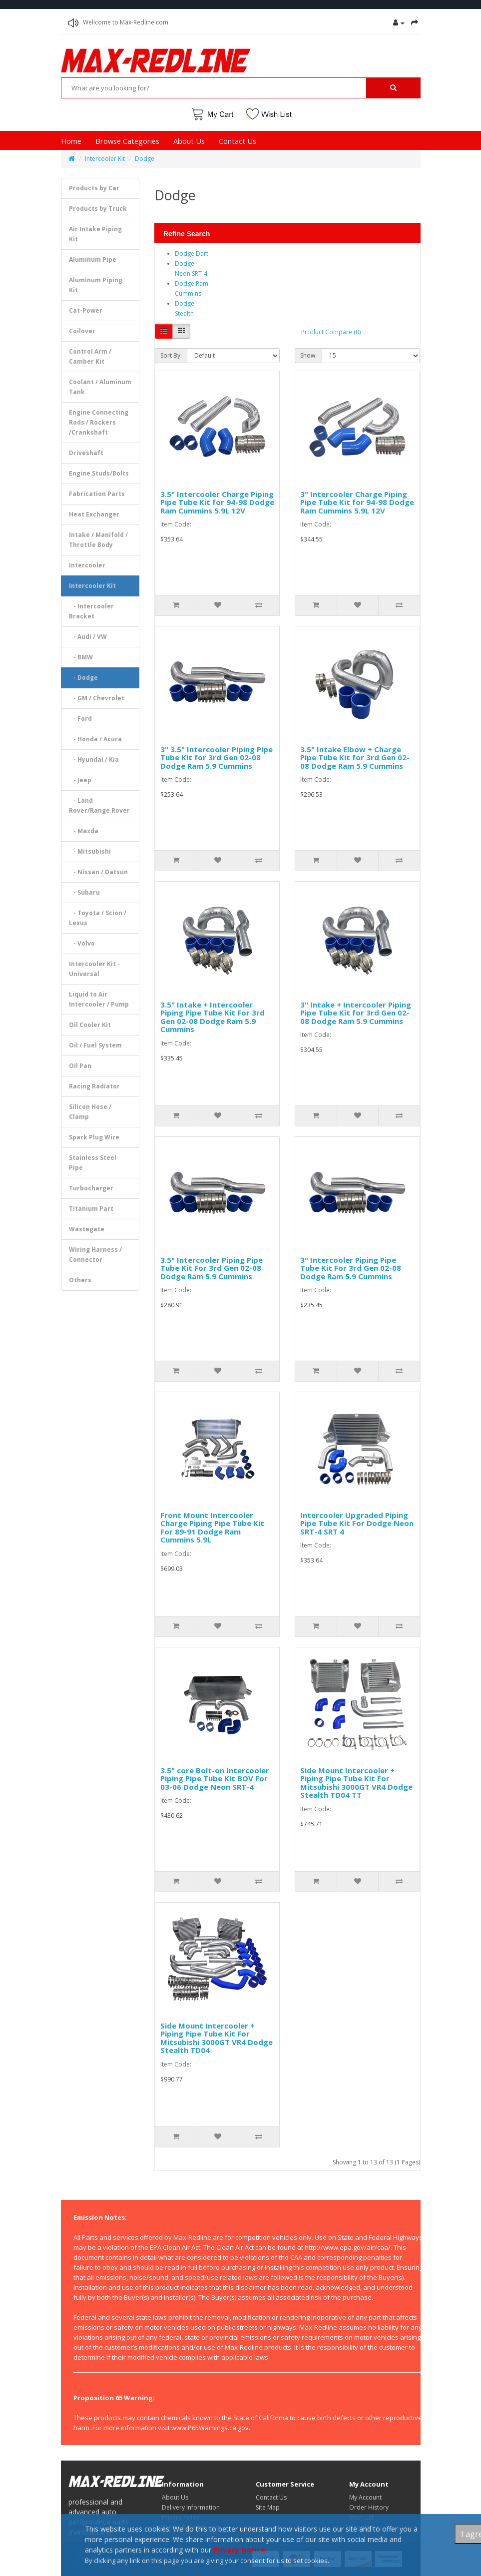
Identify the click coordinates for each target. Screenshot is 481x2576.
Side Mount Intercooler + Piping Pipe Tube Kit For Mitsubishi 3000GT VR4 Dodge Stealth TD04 (216, 2038)
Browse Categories (127, 141)
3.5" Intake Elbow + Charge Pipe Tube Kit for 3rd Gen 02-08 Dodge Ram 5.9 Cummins (355, 757)
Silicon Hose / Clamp (90, 1111)
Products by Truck (98, 208)
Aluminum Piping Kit (95, 285)
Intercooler (87, 565)
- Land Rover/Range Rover (99, 805)
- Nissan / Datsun (98, 872)
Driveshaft (86, 453)
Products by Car (94, 188)
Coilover (82, 331)
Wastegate (86, 1229)
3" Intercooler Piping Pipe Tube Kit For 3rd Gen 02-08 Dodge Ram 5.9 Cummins (350, 1268)
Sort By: (171, 355)
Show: (308, 355)
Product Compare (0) (331, 332)
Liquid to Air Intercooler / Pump (99, 999)
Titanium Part (91, 1208)
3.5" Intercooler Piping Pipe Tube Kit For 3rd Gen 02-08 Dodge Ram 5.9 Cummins (211, 1268)
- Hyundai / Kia (94, 759)
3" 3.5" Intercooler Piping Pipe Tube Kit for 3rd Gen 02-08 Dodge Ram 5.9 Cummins (216, 757)
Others (80, 1280)
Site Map (268, 2507)
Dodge (144, 158)
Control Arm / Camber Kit (90, 356)
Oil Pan (80, 1065)
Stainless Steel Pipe (92, 1162)
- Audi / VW (88, 636)
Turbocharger (91, 1188)
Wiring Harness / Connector (95, 1254)
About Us (189, 141)
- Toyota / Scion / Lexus (97, 918)
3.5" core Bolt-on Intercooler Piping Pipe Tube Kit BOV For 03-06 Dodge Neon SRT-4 (214, 1778)
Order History (369, 2507)
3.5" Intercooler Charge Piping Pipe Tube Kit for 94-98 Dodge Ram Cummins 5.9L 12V (217, 502)
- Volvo (82, 943)
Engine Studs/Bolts (99, 473)
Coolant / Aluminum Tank (100, 387)
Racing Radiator (94, 1086)
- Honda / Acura (95, 739)
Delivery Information (191, 2507)
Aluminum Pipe (92, 259)
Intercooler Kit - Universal (94, 969)
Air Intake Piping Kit (95, 234)
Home (71, 141)
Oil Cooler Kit (90, 1025)
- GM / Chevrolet (96, 698)
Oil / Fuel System (95, 1045)
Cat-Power (85, 310)
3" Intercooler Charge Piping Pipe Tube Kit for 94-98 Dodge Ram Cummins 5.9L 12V (357, 502)
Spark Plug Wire (94, 1137)
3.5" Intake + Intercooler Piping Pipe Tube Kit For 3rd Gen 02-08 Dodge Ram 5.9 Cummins (212, 1017)
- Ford (80, 718)
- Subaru (84, 892)
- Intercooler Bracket (91, 611)
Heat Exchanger (94, 514)
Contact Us (237, 141)
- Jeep (80, 780)
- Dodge (83, 677)
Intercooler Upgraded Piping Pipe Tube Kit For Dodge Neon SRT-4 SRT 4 (357, 1523)
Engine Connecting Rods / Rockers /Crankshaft (98, 422)
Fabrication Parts (97, 494)
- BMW (81, 657)
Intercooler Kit (105, 158)
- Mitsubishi (90, 851)
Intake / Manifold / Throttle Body (98, 539)
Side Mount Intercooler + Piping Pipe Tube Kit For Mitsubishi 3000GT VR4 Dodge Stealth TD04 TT (356, 1782)
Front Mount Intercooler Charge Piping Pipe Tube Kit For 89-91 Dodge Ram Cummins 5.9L (212, 1527)
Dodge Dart (191, 253)
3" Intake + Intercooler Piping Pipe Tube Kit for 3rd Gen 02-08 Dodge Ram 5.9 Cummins (355, 1013)
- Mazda (83, 831)
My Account (365, 2497)
